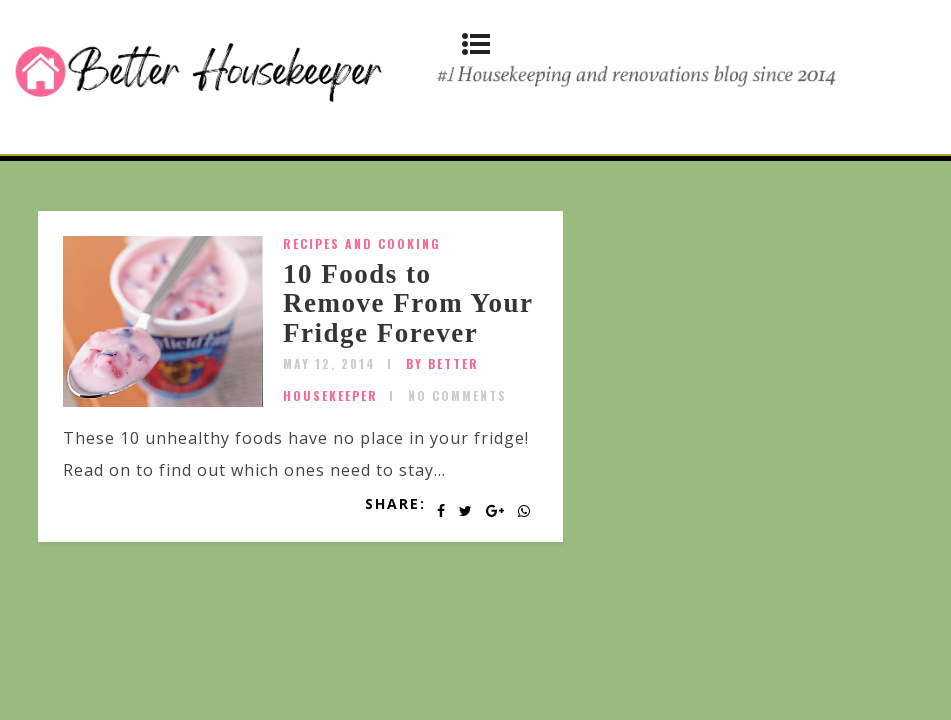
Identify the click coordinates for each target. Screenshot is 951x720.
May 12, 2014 (329, 363)
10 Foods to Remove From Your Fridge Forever (408, 303)
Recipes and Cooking (362, 243)
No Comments (457, 395)
